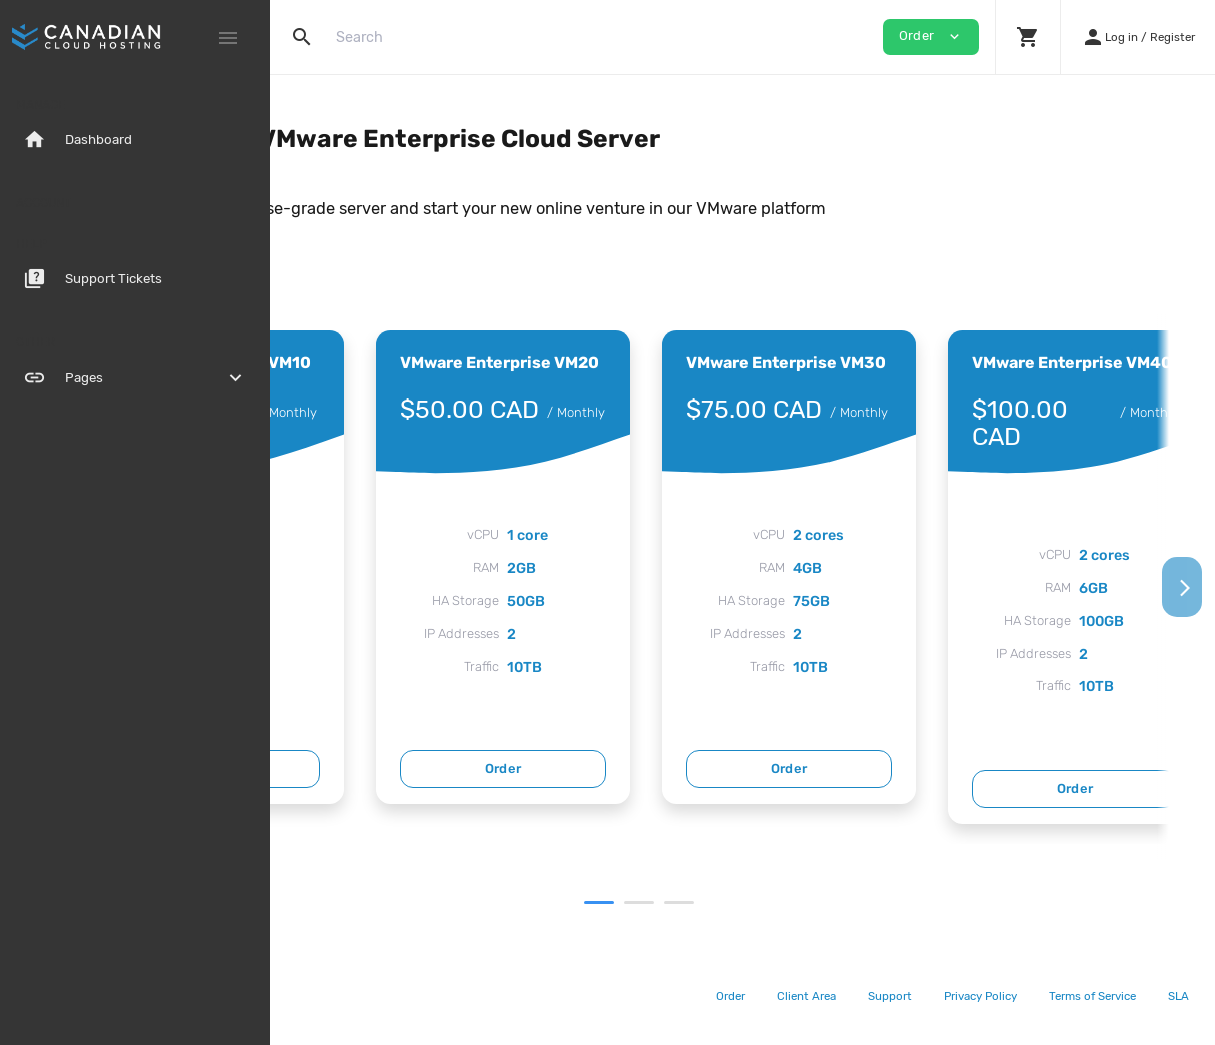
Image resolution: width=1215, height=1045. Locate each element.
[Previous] (303, 587)
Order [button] (931, 36)
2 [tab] (759, 902)
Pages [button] (135, 378)
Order (457, 768)
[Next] (1182, 587)
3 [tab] (799, 902)
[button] (1027, 37)
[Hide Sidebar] (228, 38)
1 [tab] (719, 902)
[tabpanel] (457, 567)
